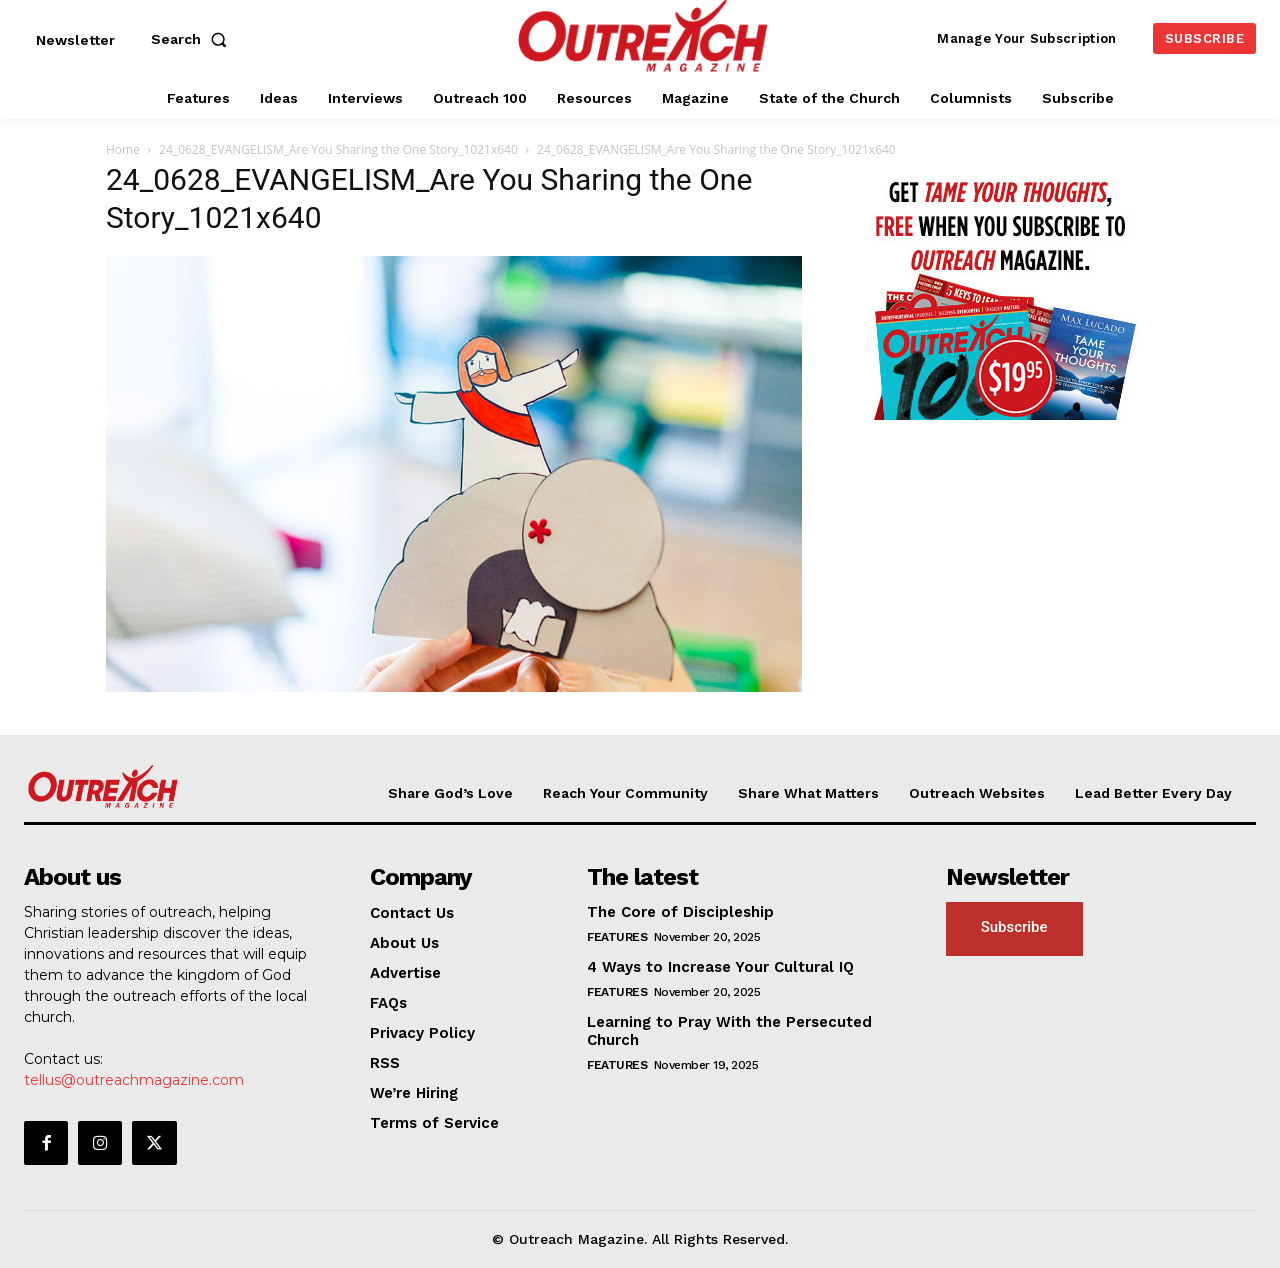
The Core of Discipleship (680, 912)
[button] (193, 39)
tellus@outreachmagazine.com (134, 1080)
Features (617, 937)
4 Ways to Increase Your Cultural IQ (720, 967)
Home (123, 149)
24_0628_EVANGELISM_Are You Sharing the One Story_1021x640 (338, 149)
